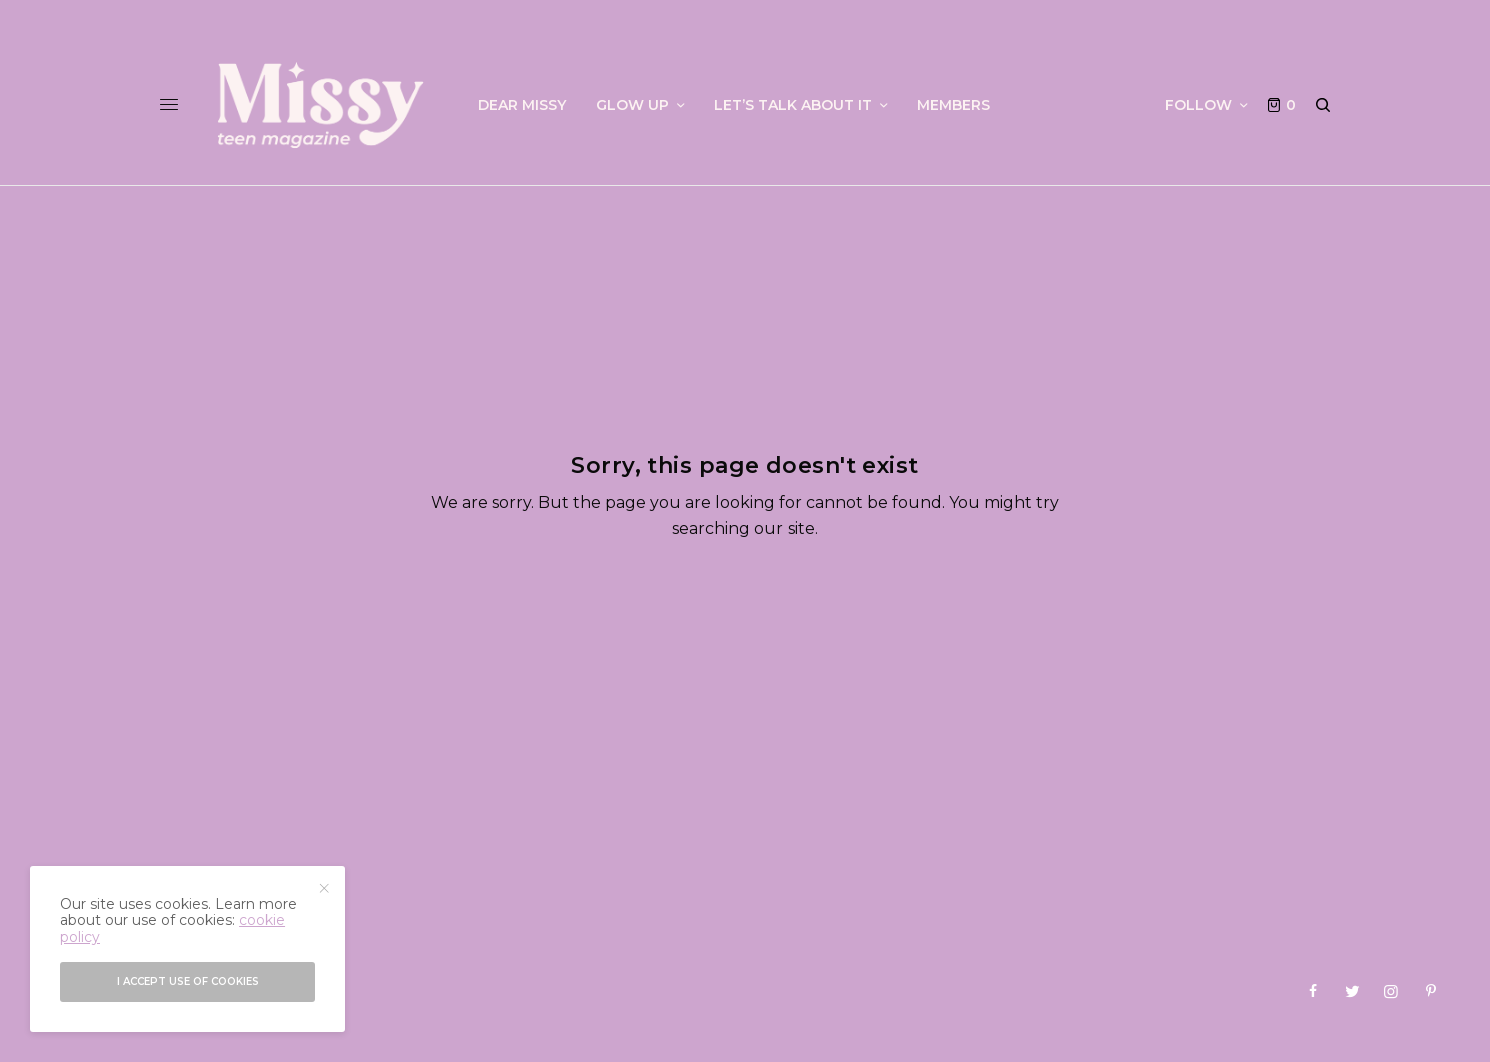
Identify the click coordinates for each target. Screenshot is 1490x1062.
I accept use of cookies (188, 981)
